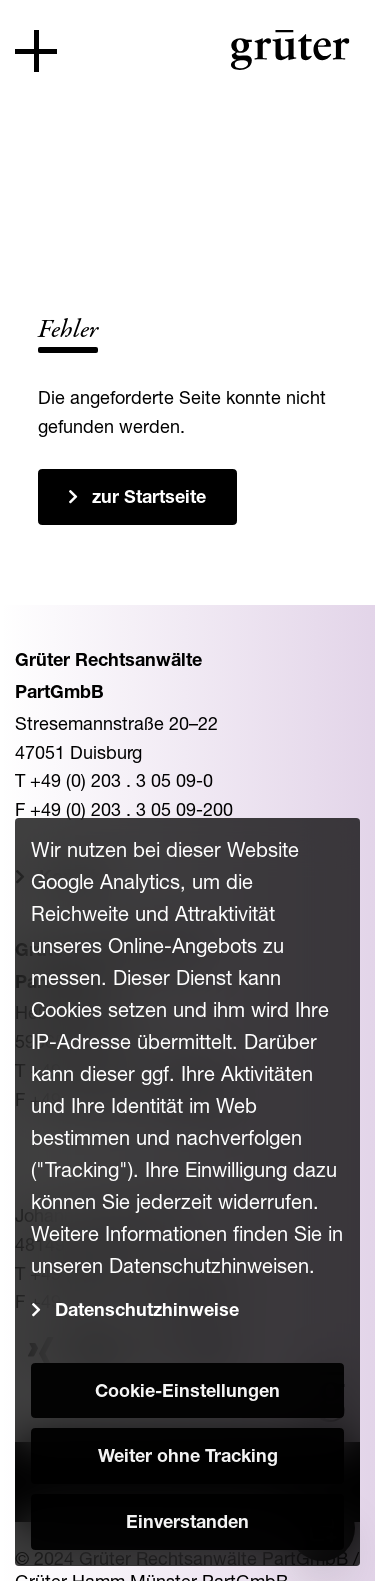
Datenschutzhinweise (147, 1312)
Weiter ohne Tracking (188, 1458)
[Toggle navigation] (36, 51)
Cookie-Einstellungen (187, 1393)
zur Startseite (149, 499)
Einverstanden (187, 1524)
